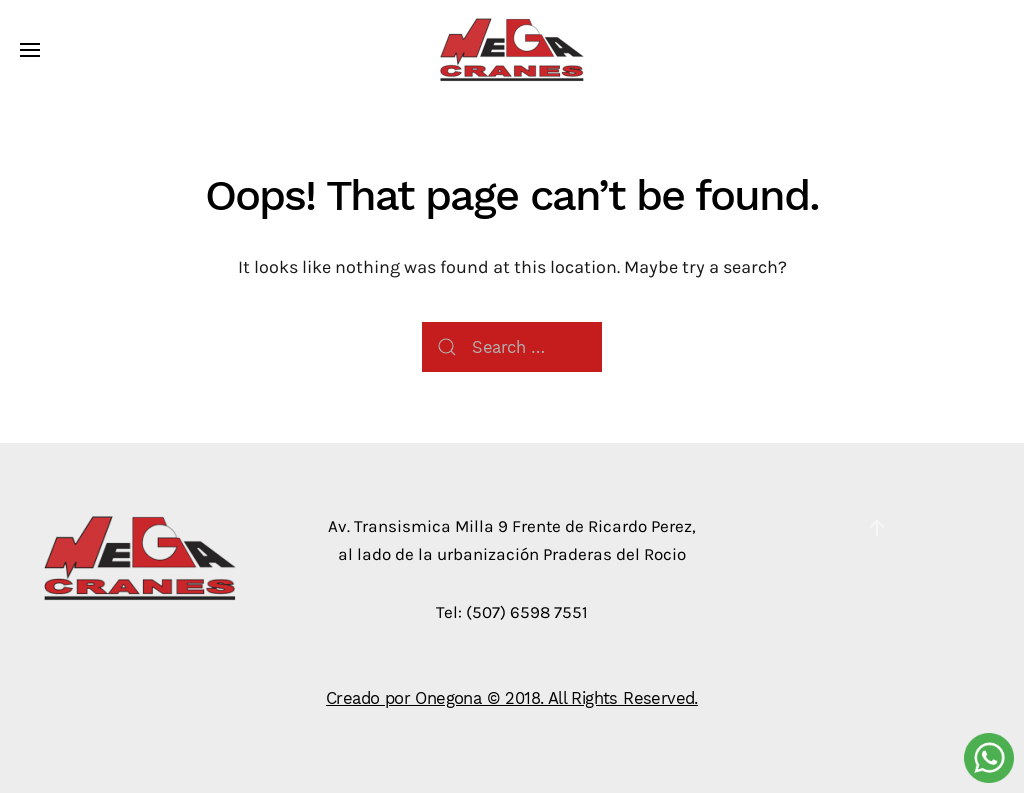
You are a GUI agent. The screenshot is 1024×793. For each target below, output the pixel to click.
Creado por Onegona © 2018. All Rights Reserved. (512, 697)
